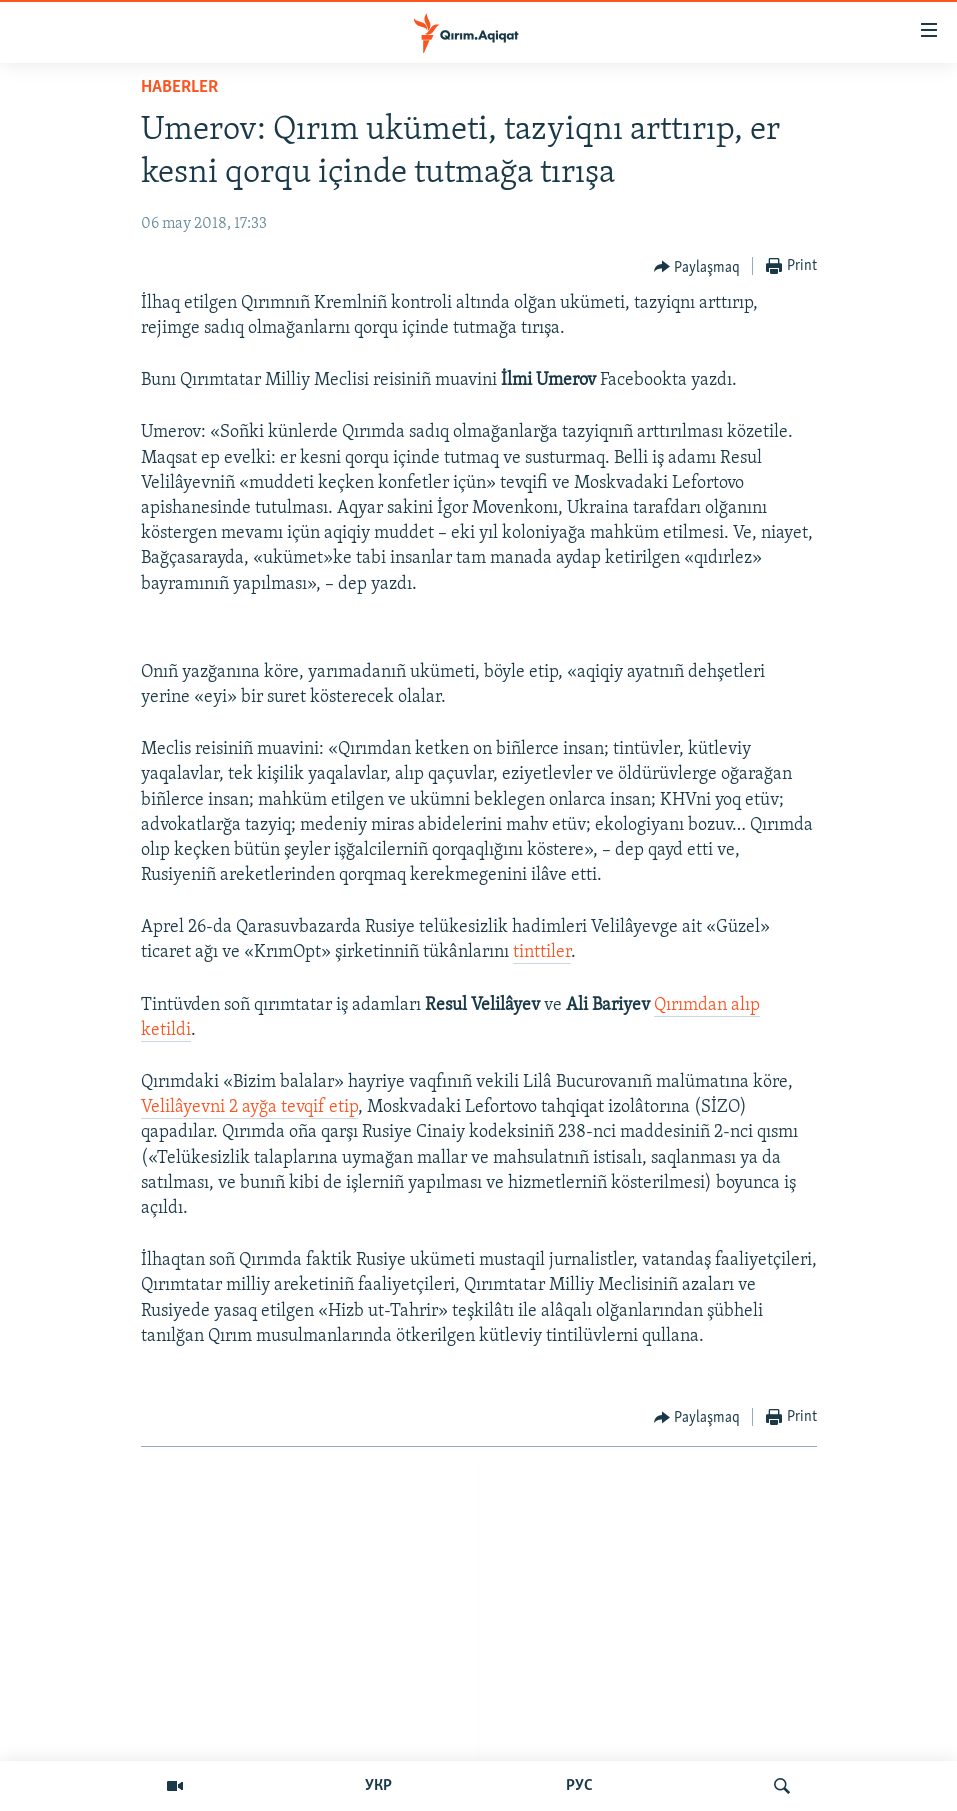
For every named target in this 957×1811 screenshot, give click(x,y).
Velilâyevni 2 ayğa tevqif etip (249, 1107)
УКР (378, 1786)
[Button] (697, 267)
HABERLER (179, 87)
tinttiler (542, 952)
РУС (579, 1786)
